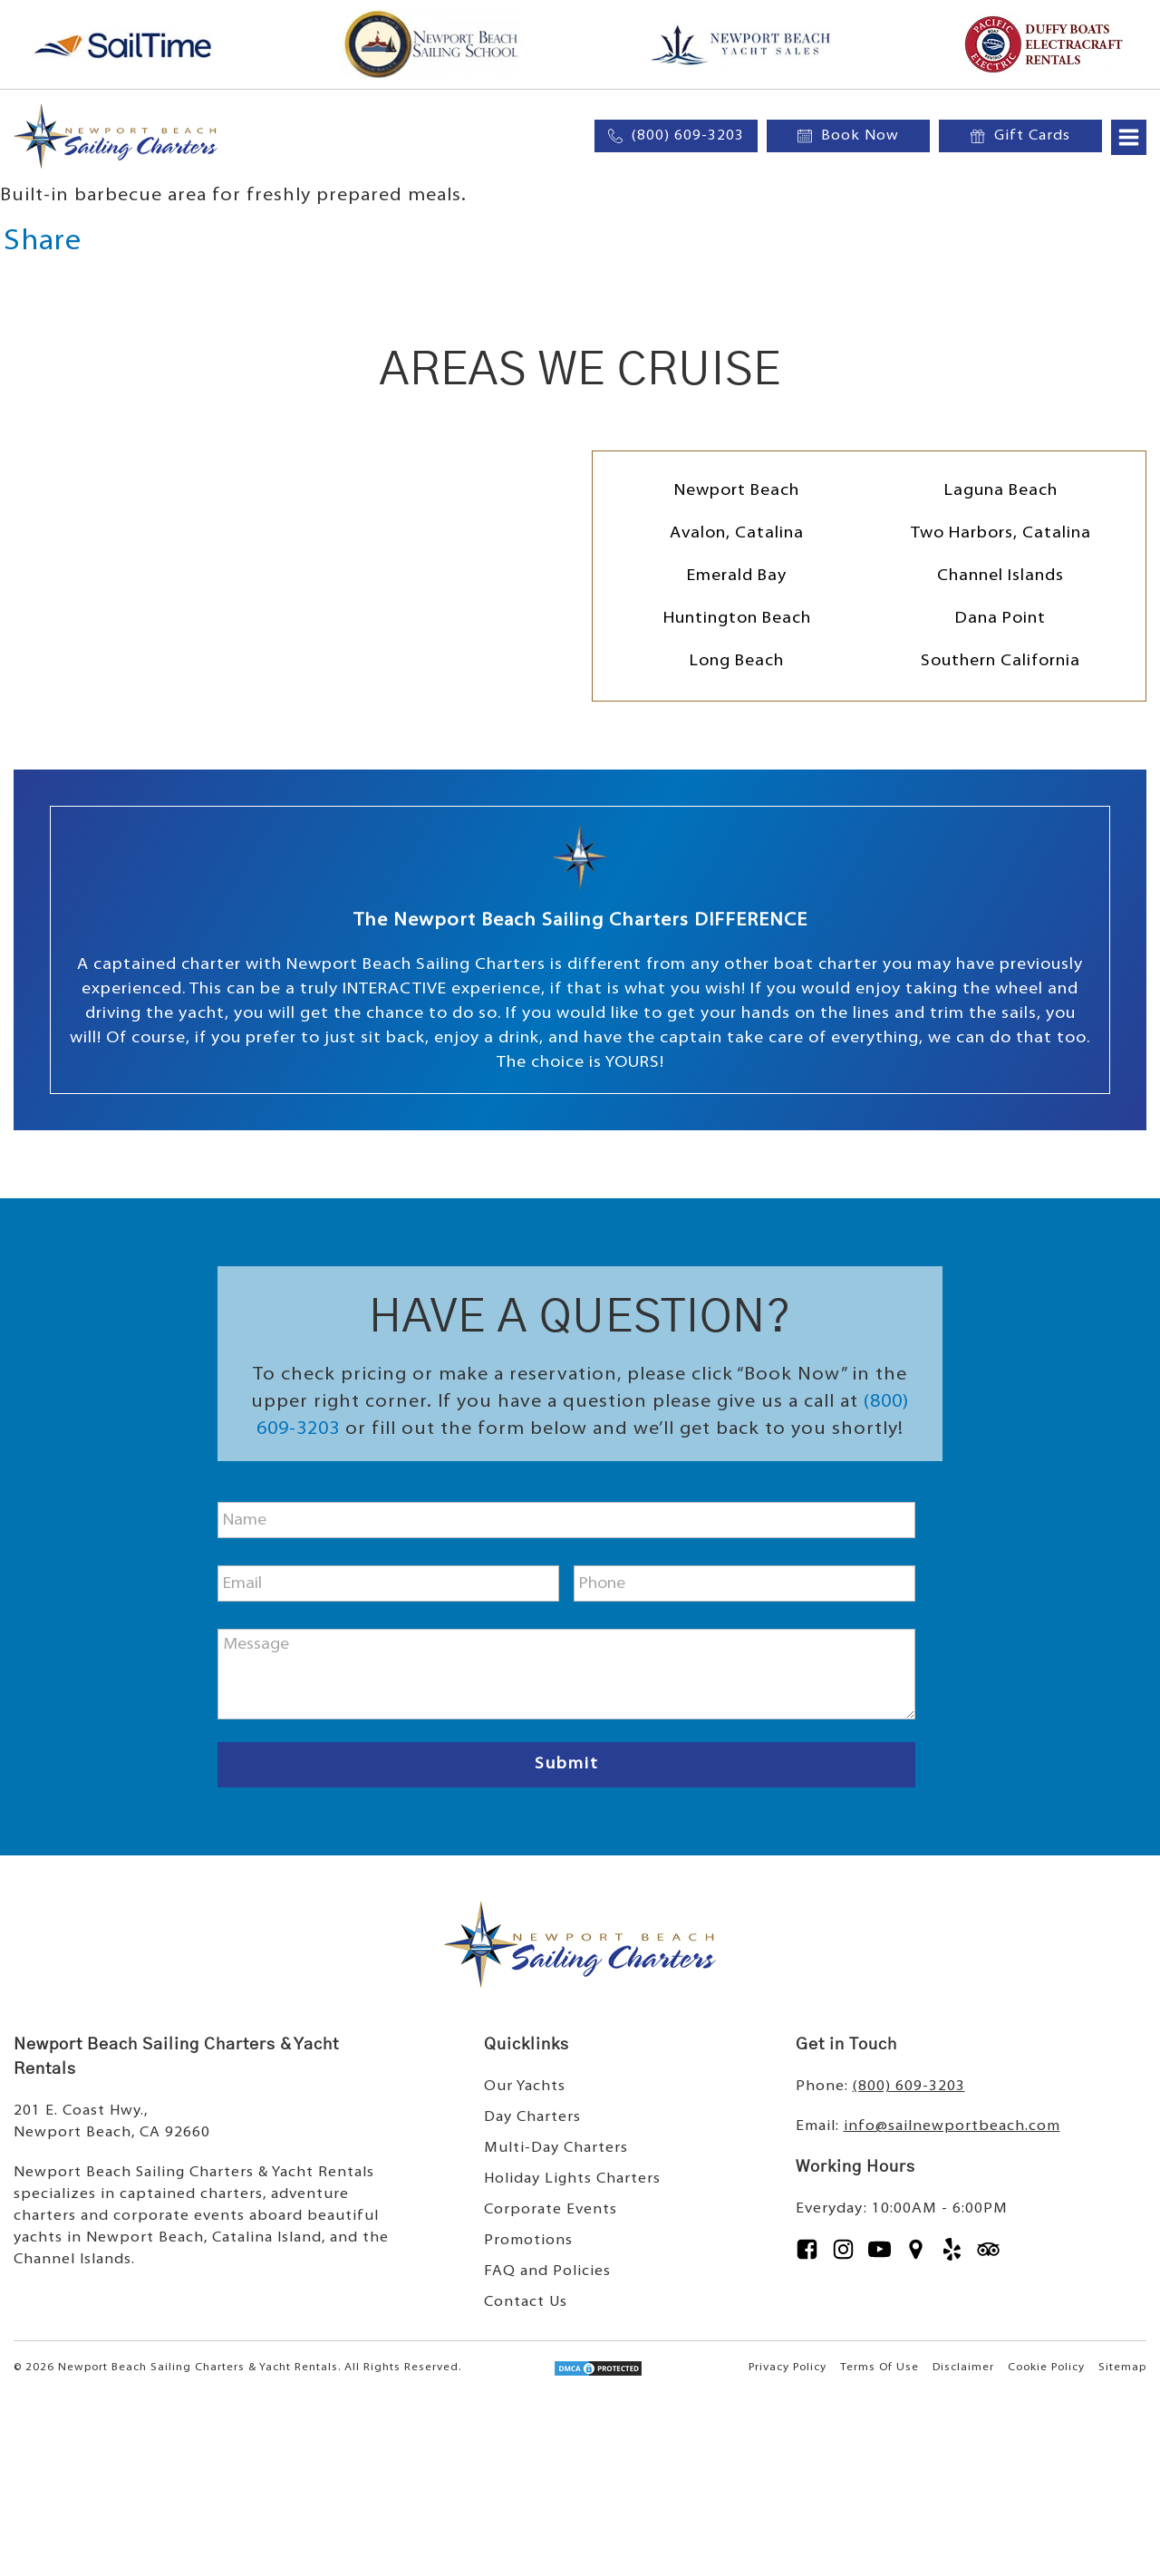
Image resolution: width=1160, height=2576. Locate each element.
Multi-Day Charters (556, 2148)
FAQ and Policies (547, 2271)
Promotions (528, 2240)
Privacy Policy (787, 2367)
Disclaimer (963, 2367)
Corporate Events (550, 2210)
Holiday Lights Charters (572, 2179)
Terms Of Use (879, 2367)
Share (43, 242)
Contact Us (525, 2302)
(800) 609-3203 (909, 2086)
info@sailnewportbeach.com (952, 2126)
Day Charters (532, 2117)
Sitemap (1122, 2367)
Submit (567, 1764)
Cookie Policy (1046, 2367)
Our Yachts (525, 2086)
